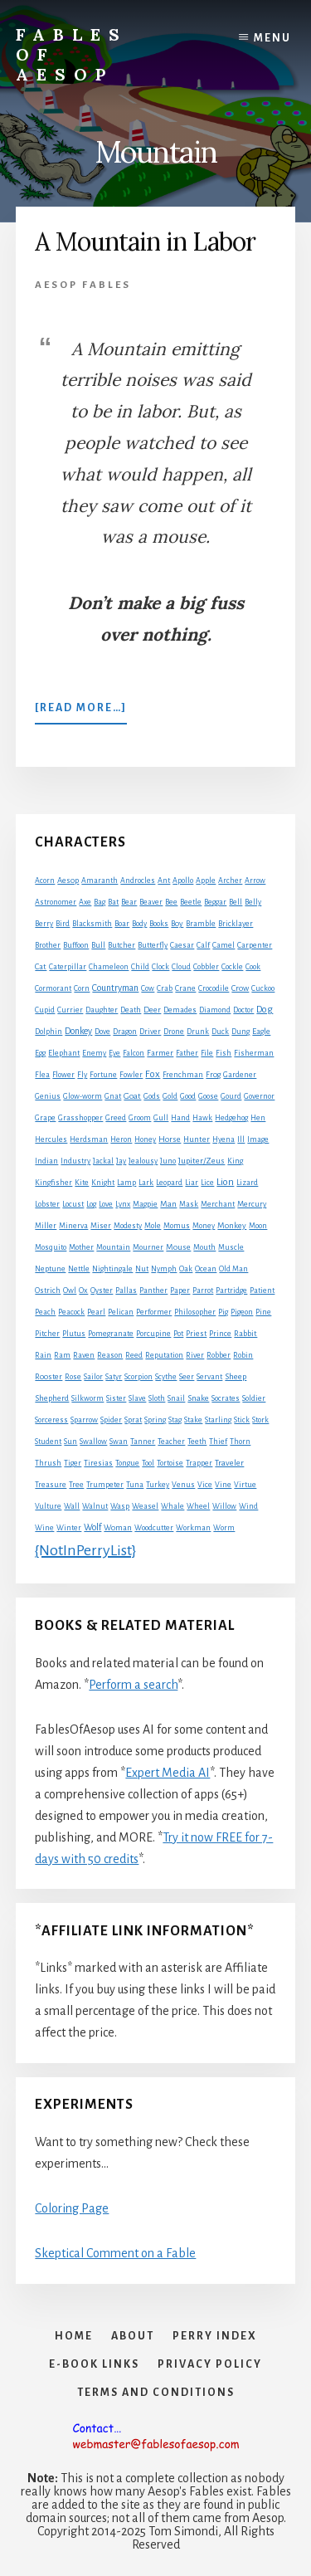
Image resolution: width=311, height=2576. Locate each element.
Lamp (126, 1182)
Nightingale (112, 1269)
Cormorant (53, 988)
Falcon (133, 1053)
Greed (115, 1118)
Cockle (232, 967)
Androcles (137, 880)
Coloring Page (72, 2208)
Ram (62, 1355)
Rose (73, 1377)
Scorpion (138, 1377)
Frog (213, 1075)
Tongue (127, 1463)
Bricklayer (235, 924)
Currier (70, 1010)
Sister (116, 1398)
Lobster (47, 1204)
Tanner (142, 1441)
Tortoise (170, 1463)
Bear (129, 902)
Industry (75, 1161)
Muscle (231, 1247)
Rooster (48, 1377)
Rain (43, 1355)
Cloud (181, 967)
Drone (173, 1031)
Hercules (51, 1139)
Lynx (122, 1204)
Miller (45, 1226)
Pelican (121, 1312)
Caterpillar (67, 967)
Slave (137, 1398)
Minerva (73, 1226)
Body (139, 924)
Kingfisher (53, 1182)
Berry (44, 924)
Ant (164, 880)
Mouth (204, 1247)
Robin (243, 1355)
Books (158, 924)
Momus (176, 1226)
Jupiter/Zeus (201, 1160)
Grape (45, 1118)
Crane (185, 988)
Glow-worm (82, 1096)
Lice (207, 1182)
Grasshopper (80, 1118)
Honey (145, 1139)
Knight (102, 1182)
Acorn (45, 880)
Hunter (196, 1139)
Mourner (148, 1247)
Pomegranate (111, 1333)
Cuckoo (263, 988)
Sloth (156, 1398)
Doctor (243, 1010)
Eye (114, 1053)
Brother (48, 945)
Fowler (131, 1075)
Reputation (164, 1355)
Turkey (157, 1485)
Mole (152, 1226)
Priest (196, 1333)
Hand (180, 1118)
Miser (100, 1226)
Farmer (160, 1052)
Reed (134, 1355)
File (207, 1053)
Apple (206, 880)
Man (168, 1203)
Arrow (255, 880)
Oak (185, 1269)
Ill (241, 1139)
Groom (140, 1118)
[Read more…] (81, 711)
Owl (69, 1290)
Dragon (125, 1031)
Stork (260, 1420)
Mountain (113, 1247)
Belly (253, 902)
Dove (102, 1031)
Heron (121, 1139)
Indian (46, 1161)
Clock (160, 967)
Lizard (247, 1182)
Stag (175, 1420)
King (235, 1161)
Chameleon (109, 967)
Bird (63, 924)
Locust (73, 1204)
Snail (176, 1398)
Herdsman (89, 1139)
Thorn (240, 1441)
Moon (258, 1226)
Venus (183, 1485)
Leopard (169, 1182)
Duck (220, 1031)
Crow (240, 988)
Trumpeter (105, 1485)
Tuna (134, 1485)
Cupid (45, 1010)
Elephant (64, 1053)
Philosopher (195, 1312)
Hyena (223, 1139)
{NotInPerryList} (85, 1550)
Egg (40, 1053)
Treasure (50, 1485)
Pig (223, 1312)
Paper (180, 1290)
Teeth (197, 1441)
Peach (45, 1312)
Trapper (199, 1463)
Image (258, 1139)
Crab (165, 988)
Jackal (103, 1161)
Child (140, 967)
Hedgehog (231, 1118)
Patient (262, 1290)
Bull (98, 945)
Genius (48, 1096)
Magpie (145, 1204)
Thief (218, 1441)
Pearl (96, 1312)
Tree (76, 1485)
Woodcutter (153, 1528)
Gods (151, 1096)
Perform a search (133, 1684)
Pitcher (47, 1333)
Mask (188, 1204)
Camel (223, 945)
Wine (44, 1528)
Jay (121, 1161)
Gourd (231, 1096)
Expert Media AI (167, 1772)
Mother (81, 1247)
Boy (177, 923)
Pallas (126, 1290)
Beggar (215, 902)
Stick (242, 1420)
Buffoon (76, 945)
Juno (168, 1161)
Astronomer (55, 902)
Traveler (229, 1462)
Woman (118, 1528)
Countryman (115, 988)
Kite (82, 1182)
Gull (160, 1118)
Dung (240, 1031)
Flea (42, 1075)
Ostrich (48, 1290)
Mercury (251, 1204)
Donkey (78, 1031)
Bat (113, 902)
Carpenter (254, 945)
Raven (84, 1355)
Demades (180, 1010)
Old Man (233, 1269)
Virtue (245, 1485)
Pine (263, 1312)
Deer (152, 1010)
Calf (203, 945)
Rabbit (245, 1333)
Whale (172, 1506)
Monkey (231, 1225)
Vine (223, 1485)
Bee (171, 902)
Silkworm (87, 1398)
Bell (235, 902)
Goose (208, 1096)
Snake (198, 1398)
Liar (191, 1182)
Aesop (68, 880)
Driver (150, 1031)
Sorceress (51, 1420)
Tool (148, 1463)
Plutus (73, 1333)
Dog (264, 1009)
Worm (224, 1528)
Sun (70, 1441)
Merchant (218, 1204)
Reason (110, 1355)
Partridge (231, 1290)
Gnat (112, 1096)
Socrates (225, 1398)
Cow (147, 988)
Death (130, 1010)
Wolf (92, 1527)
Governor (259, 1096)
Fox (152, 1074)
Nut (141, 1269)
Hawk (202, 1118)
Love (106, 1204)
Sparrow (84, 1420)
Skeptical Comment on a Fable (115, 2253)
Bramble (201, 924)
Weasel (145, 1506)
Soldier (253, 1398)
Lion (225, 1182)
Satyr (113, 1377)
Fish (223, 1053)
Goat (132, 1095)
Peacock (71, 1312)
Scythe (166, 1377)
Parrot (202, 1290)
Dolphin (48, 1031)
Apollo (183, 880)
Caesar (182, 945)
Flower (63, 1075)
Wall (72, 1506)
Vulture (48, 1506)
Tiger (72, 1463)
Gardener (239, 1075)
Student (48, 1441)
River (195, 1355)
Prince (220, 1333)
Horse (169, 1139)
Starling (218, 1420)
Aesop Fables (83, 285)
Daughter (101, 1010)
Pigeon (242, 1312)
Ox (83, 1290)
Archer (230, 880)
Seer (186, 1377)
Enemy (94, 1053)
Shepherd (52, 1398)
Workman (193, 1528)
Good (188, 1096)
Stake (193, 1420)
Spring (155, 1420)
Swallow (93, 1441)
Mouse (178, 1246)
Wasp (119, 1506)
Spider (111, 1420)
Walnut (95, 1506)
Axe (85, 902)
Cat (40, 966)
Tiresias (98, 1463)
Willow (224, 1506)
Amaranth (99, 880)
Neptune (50, 1269)
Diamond (215, 1010)
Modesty (128, 1226)
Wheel (198, 1506)
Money (203, 1226)
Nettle (79, 1269)
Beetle (191, 902)
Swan (118, 1441)
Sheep (235, 1376)
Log (91, 1204)
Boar (121, 924)
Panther (153, 1290)
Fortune (103, 1075)
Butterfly (153, 945)
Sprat (133, 1420)
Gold (170, 1096)
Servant (209, 1377)
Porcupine (153, 1333)
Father (187, 1053)
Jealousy (143, 1161)
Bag (99, 902)
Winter (68, 1528)
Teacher (171, 1441)
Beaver (151, 902)
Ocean (205, 1269)
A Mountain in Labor (145, 241)
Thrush (48, 1463)
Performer (154, 1312)
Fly (82, 1075)
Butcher (121, 945)
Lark (145, 1182)
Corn (82, 988)
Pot (178, 1333)
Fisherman (254, 1053)
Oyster (101, 1290)
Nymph (164, 1269)
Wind (248, 1506)
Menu (272, 38)
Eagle (261, 1031)
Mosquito (50, 1247)
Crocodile (213, 988)
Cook (252, 967)
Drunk (198, 1031)
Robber (219, 1355)
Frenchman (183, 1075)
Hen (257, 1118)
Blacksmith (92, 924)
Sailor (93, 1377)
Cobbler (206, 967)
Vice (204, 1485)
